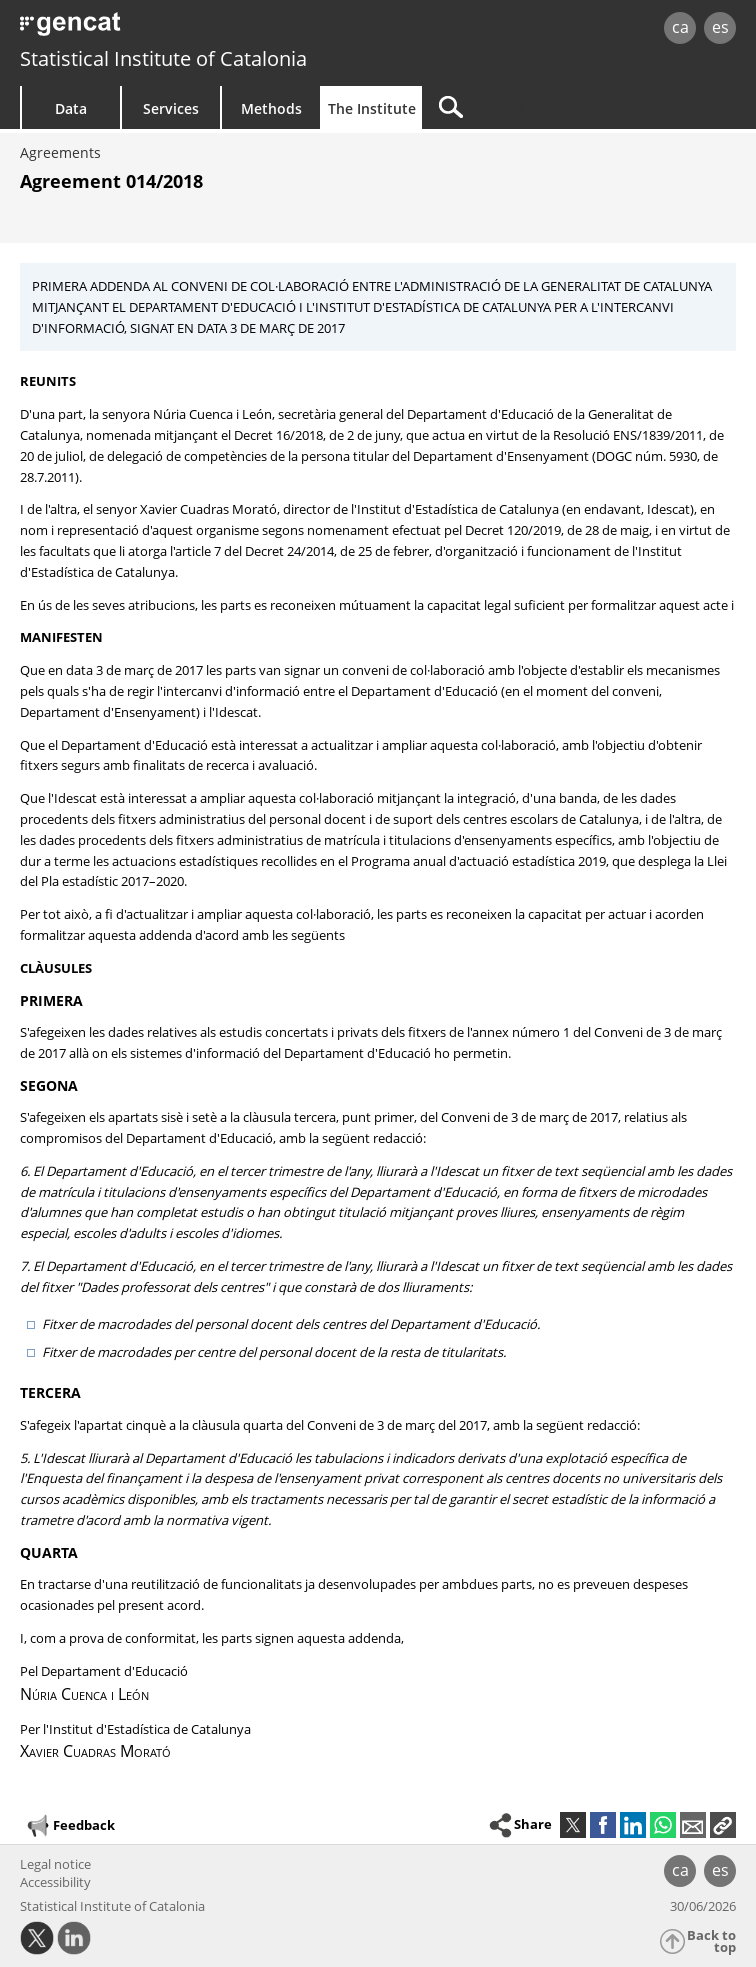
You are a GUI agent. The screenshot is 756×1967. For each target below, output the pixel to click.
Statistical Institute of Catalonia (163, 58)
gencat (163, 29)
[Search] (547, 107)
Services (171, 108)
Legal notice (55, 1864)
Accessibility (55, 1882)
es (720, 27)
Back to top (711, 1941)
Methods (271, 108)
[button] (723, 1825)
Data (71, 108)
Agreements (60, 152)
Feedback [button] (70, 1826)
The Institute (372, 108)
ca (680, 27)
